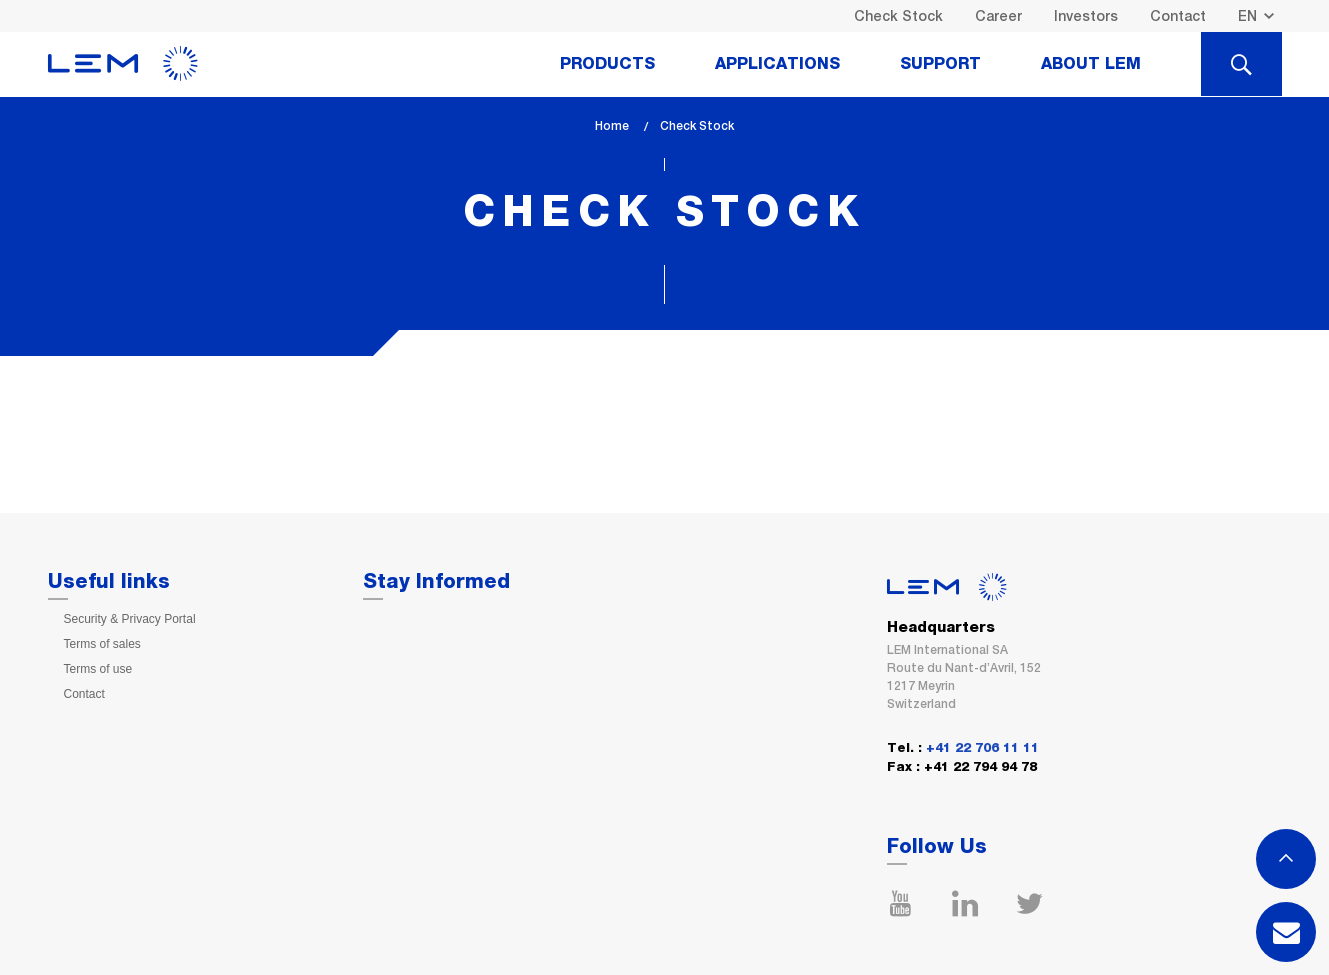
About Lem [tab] (1091, 64)
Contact (1178, 16)
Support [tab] (940, 64)
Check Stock (898, 16)
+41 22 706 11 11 (982, 748)
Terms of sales (102, 644)
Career (998, 16)
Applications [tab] (777, 64)
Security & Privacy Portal (130, 619)
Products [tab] (607, 64)
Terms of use (98, 669)
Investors (1086, 16)
